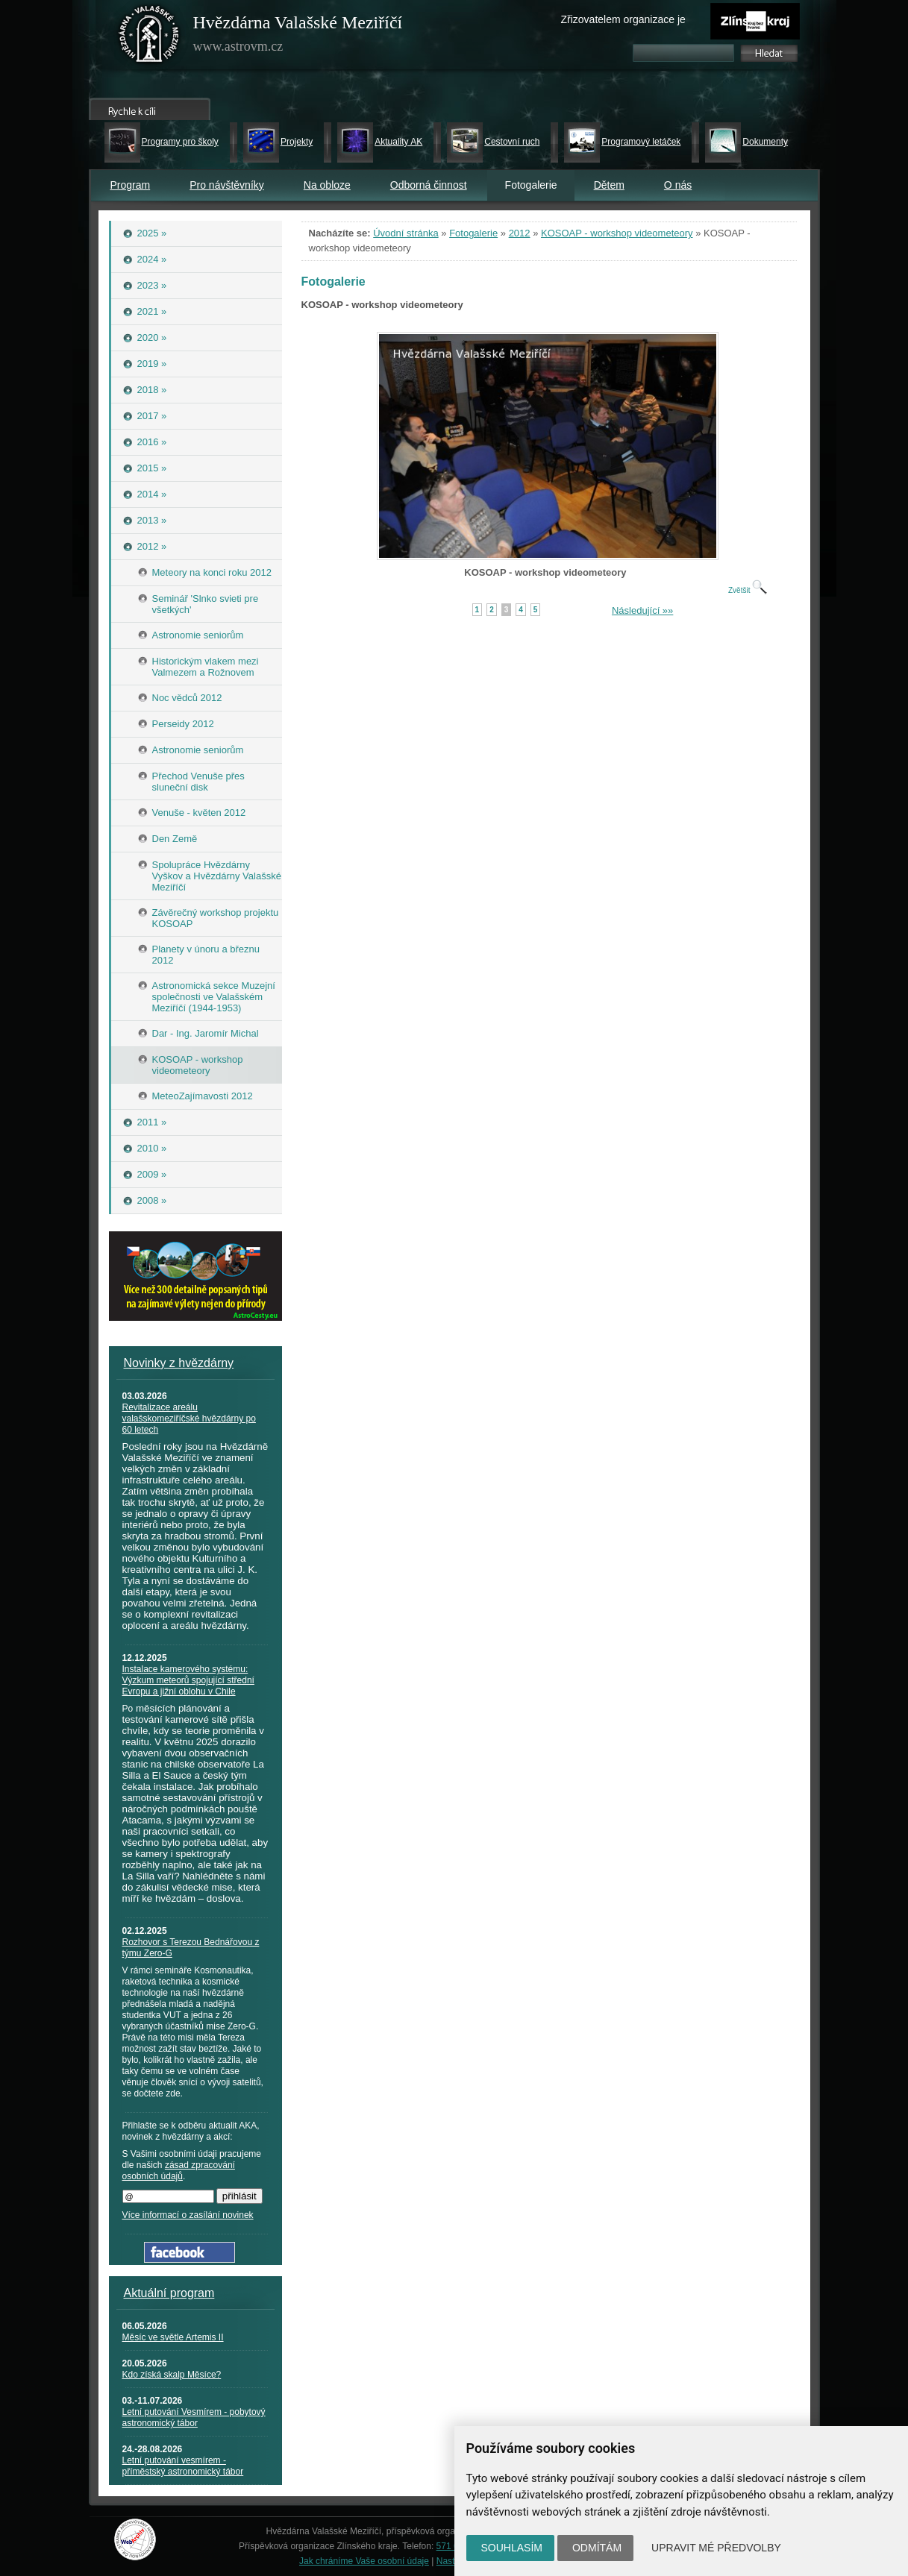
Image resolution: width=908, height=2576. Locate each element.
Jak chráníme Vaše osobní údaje (364, 2561)
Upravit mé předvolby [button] (716, 2548)
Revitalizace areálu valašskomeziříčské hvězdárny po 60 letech (189, 1418)
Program (130, 185)
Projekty (297, 141)
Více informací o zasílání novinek (188, 2215)
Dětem (609, 185)
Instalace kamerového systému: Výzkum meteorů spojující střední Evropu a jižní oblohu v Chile (188, 1680)
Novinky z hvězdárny (179, 1363)
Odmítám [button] (596, 2548)
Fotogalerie (473, 233)
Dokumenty (765, 141)
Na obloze (327, 185)
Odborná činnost (428, 185)
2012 (519, 233)
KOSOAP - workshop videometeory (617, 233)
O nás (678, 185)
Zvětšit (747, 590)
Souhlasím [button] (511, 2548)
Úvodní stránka (405, 233)
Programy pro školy (180, 141)
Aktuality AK (398, 141)
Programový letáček (640, 141)
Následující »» (642, 610)
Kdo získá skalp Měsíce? (172, 2374)
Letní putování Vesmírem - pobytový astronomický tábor (194, 2417)
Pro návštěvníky (227, 185)
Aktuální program (169, 2293)
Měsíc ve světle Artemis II (173, 2337)
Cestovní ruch (511, 141)
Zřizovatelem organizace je (623, 19)
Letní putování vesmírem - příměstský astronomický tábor (183, 2466)
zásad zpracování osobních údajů (178, 2170)
